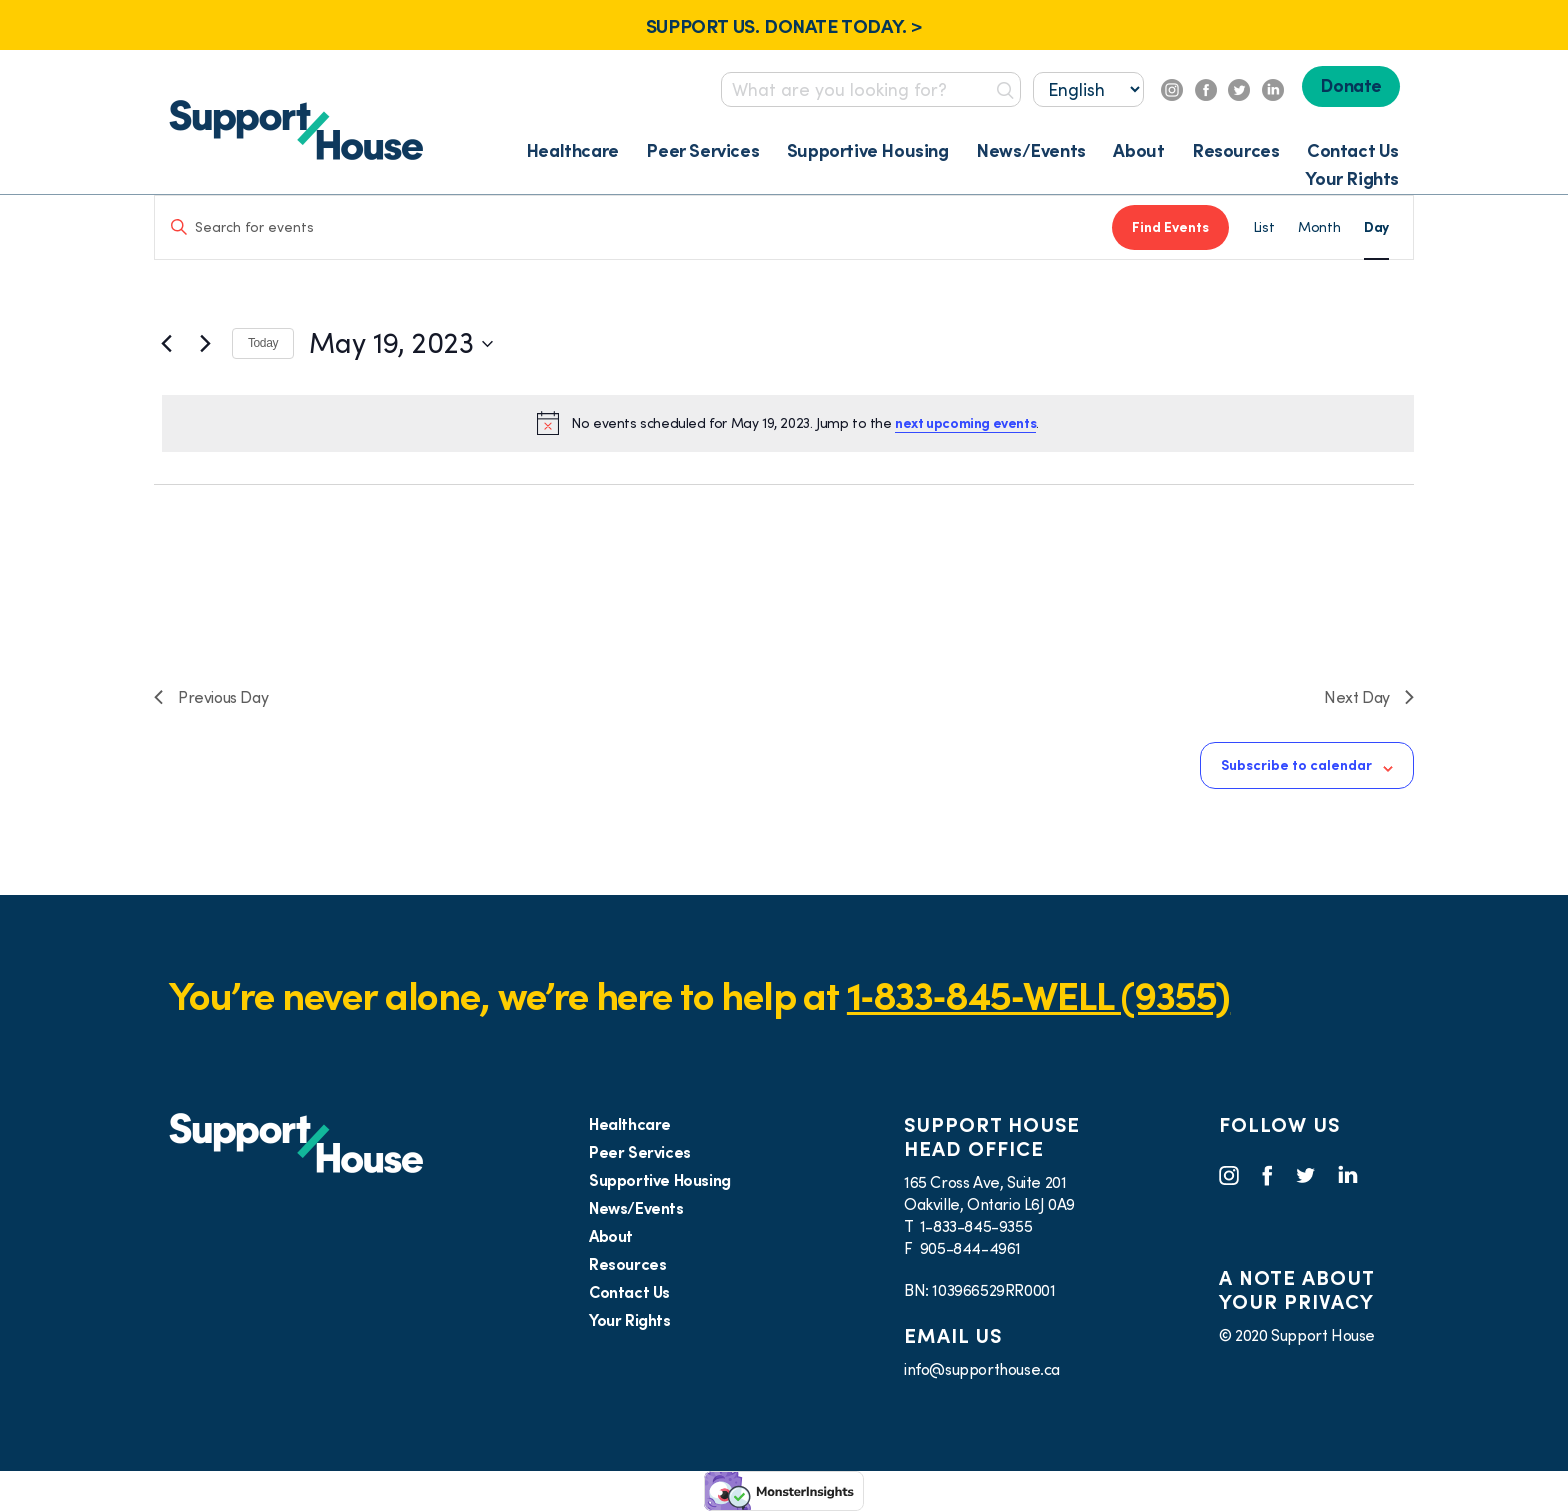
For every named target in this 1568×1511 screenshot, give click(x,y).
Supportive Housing (868, 150)
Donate (1351, 85)
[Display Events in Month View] (1319, 227)
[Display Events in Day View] (1376, 227)
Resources (1235, 150)
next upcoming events (965, 423)
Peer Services (702, 150)
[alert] (788, 423)
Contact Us (1353, 150)
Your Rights (1352, 178)
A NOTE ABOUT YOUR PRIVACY (1296, 1290)
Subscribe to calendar (1296, 765)
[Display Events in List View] (1263, 227)
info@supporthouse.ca (982, 1369)
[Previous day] (166, 344)
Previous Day (211, 697)
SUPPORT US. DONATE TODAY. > (784, 26)
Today (263, 343)
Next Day (1369, 697)
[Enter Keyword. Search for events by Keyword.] (633, 227)
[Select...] (1088, 89)
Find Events (1170, 227)
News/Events (1031, 150)
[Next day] (205, 344)
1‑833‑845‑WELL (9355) (1038, 995)
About (1138, 150)
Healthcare (572, 150)
